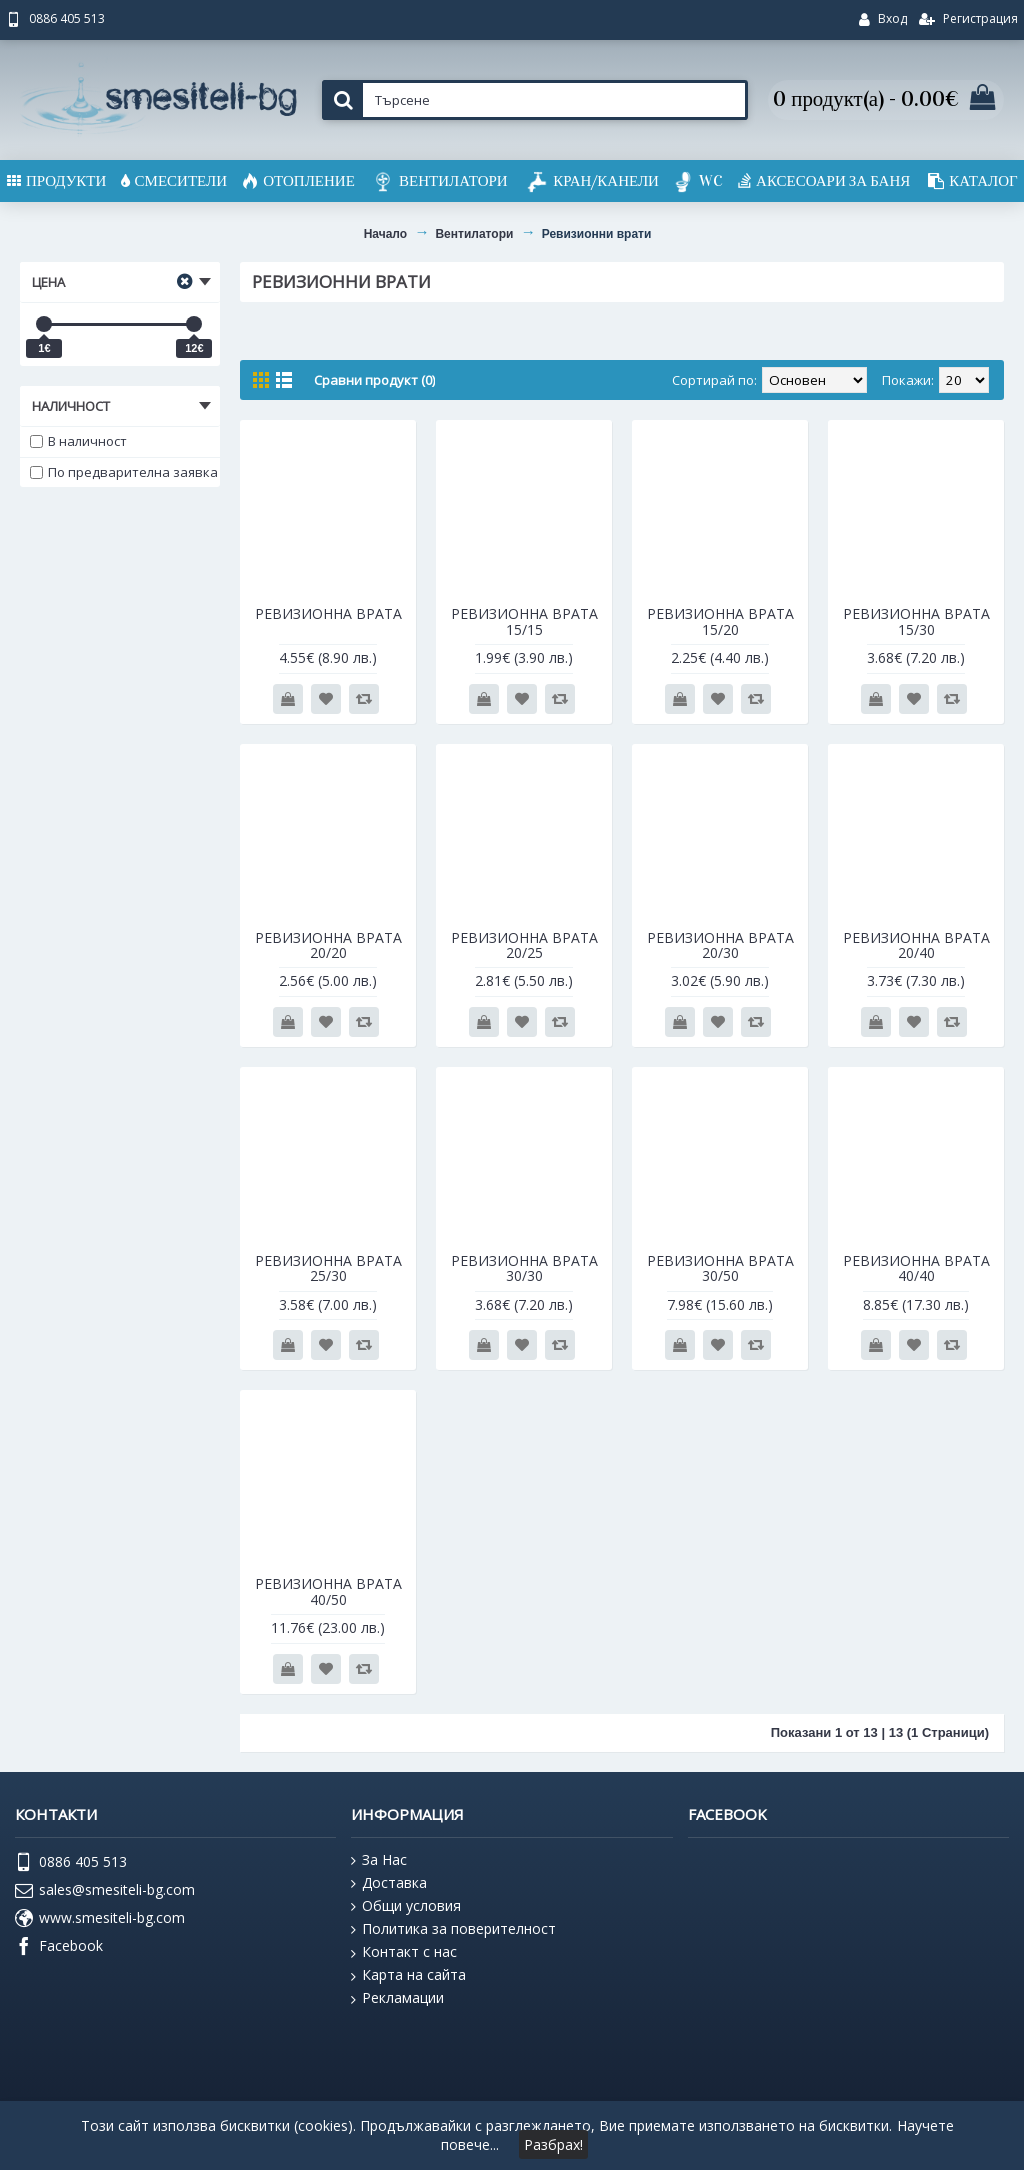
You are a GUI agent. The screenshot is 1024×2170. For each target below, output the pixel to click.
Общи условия (406, 1906)
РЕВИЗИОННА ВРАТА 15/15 (524, 621)
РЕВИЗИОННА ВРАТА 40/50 (328, 1591)
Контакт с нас (404, 1952)
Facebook (59, 1947)
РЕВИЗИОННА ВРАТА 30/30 (524, 1268)
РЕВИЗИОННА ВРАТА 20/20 (328, 945)
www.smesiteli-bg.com (100, 1919)
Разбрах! (553, 2144)
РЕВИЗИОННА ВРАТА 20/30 (720, 945)
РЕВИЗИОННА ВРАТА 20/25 (524, 945)
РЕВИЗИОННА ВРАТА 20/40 (916, 945)
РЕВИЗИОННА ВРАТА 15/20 (720, 621)
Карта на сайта (408, 1975)
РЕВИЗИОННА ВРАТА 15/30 (916, 621)
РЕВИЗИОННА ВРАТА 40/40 (916, 1268)
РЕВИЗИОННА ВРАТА (328, 613)
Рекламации (397, 1998)
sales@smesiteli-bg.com (105, 1891)
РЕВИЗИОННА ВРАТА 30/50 (720, 1268)
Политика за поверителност (453, 1929)
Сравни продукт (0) (374, 380)
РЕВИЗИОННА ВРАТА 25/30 (328, 1268)
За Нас (379, 1860)
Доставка (389, 1883)
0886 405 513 (71, 1863)
